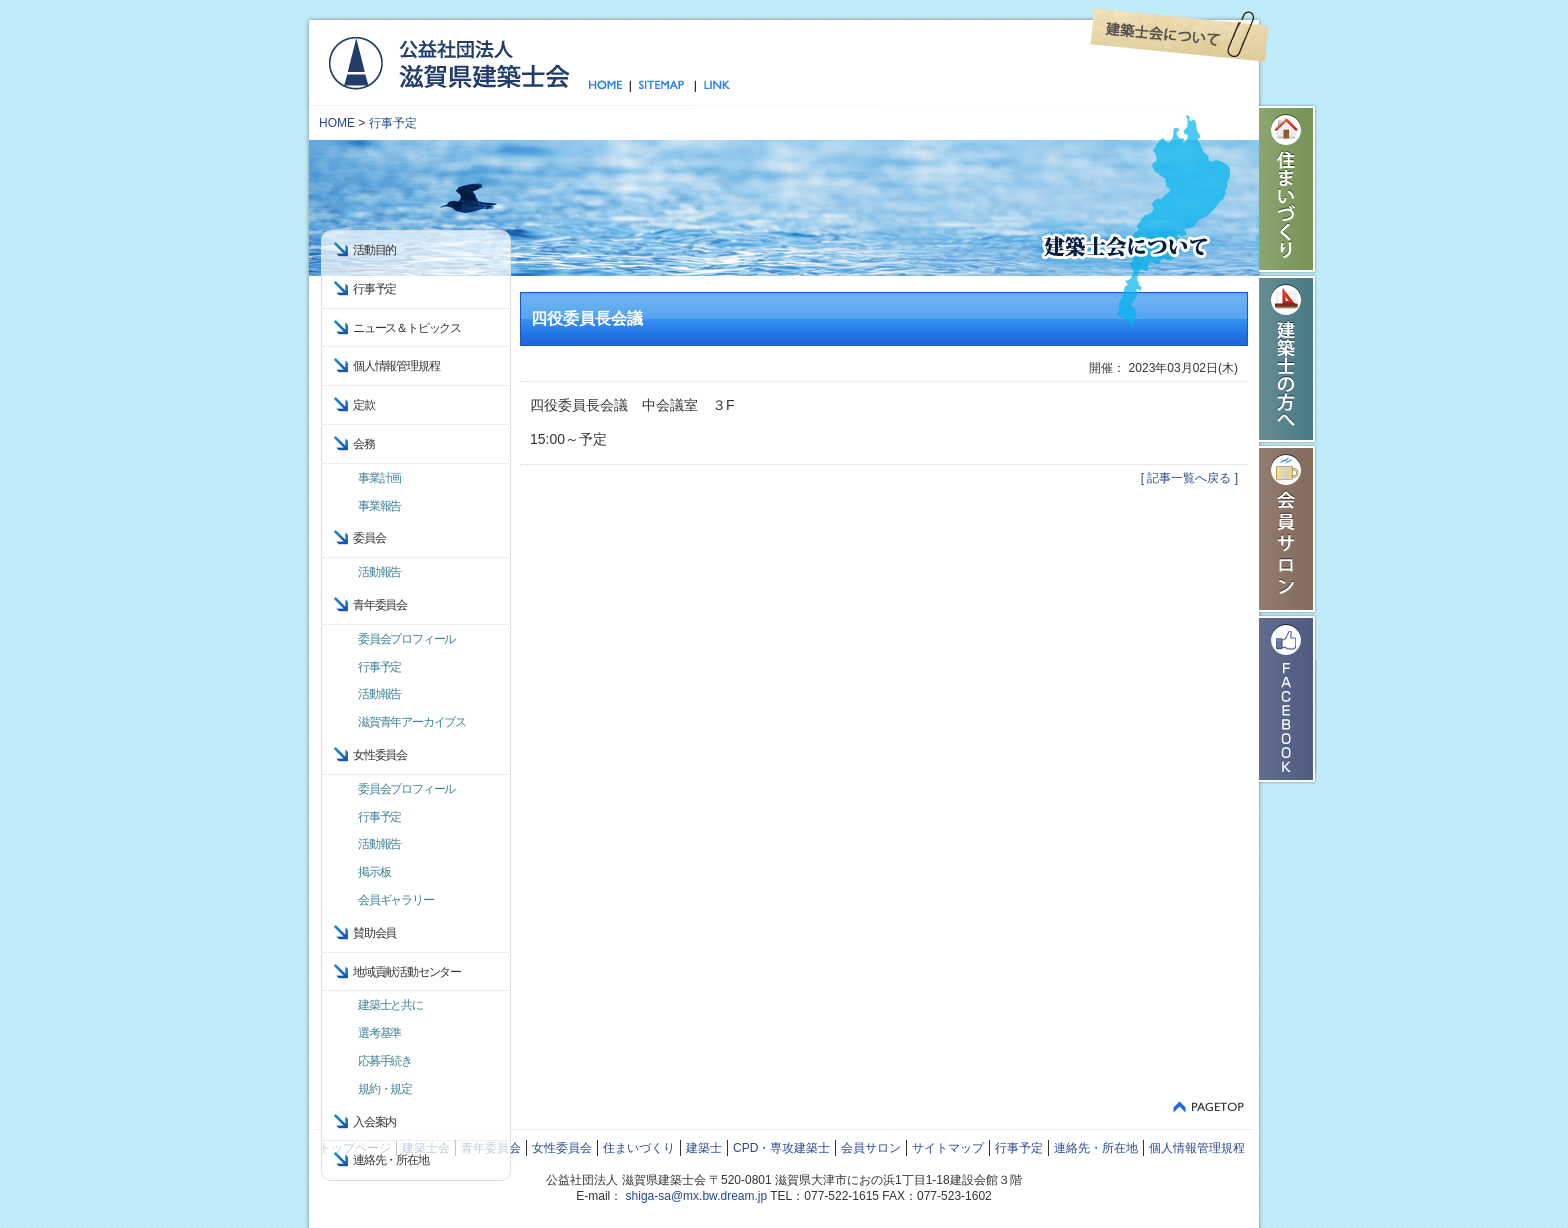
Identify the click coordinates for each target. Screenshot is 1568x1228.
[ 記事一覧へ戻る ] (1189, 478)
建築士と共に (390, 1005)
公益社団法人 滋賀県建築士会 (448, 62)
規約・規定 (385, 1089)
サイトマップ (662, 86)
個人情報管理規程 (396, 366)
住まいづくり (1288, 189)
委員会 (369, 538)
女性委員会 (562, 1148)
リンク (713, 86)
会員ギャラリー (396, 900)
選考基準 (379, 1033)
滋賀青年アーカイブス (412, 722)
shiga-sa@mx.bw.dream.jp (697, 1196)
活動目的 (374, 250)
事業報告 (379, 506)
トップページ (609, 86)
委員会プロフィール (406, 639)
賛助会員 (374, 933)
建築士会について (1179, 35)
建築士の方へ (1288, 359)
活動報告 (379, 572)
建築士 (704, 1148)
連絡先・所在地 (391, 1160)
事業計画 (379, 478)
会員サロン (1288, 529)
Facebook (1288, 699)
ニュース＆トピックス (407, 328)
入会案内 (374, 1122)
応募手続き (385, 1061)
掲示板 (374, 872)
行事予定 (393, 123)
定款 (364, 405)
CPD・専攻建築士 (781, 1148)
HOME (337, 123)
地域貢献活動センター (407, 972)
